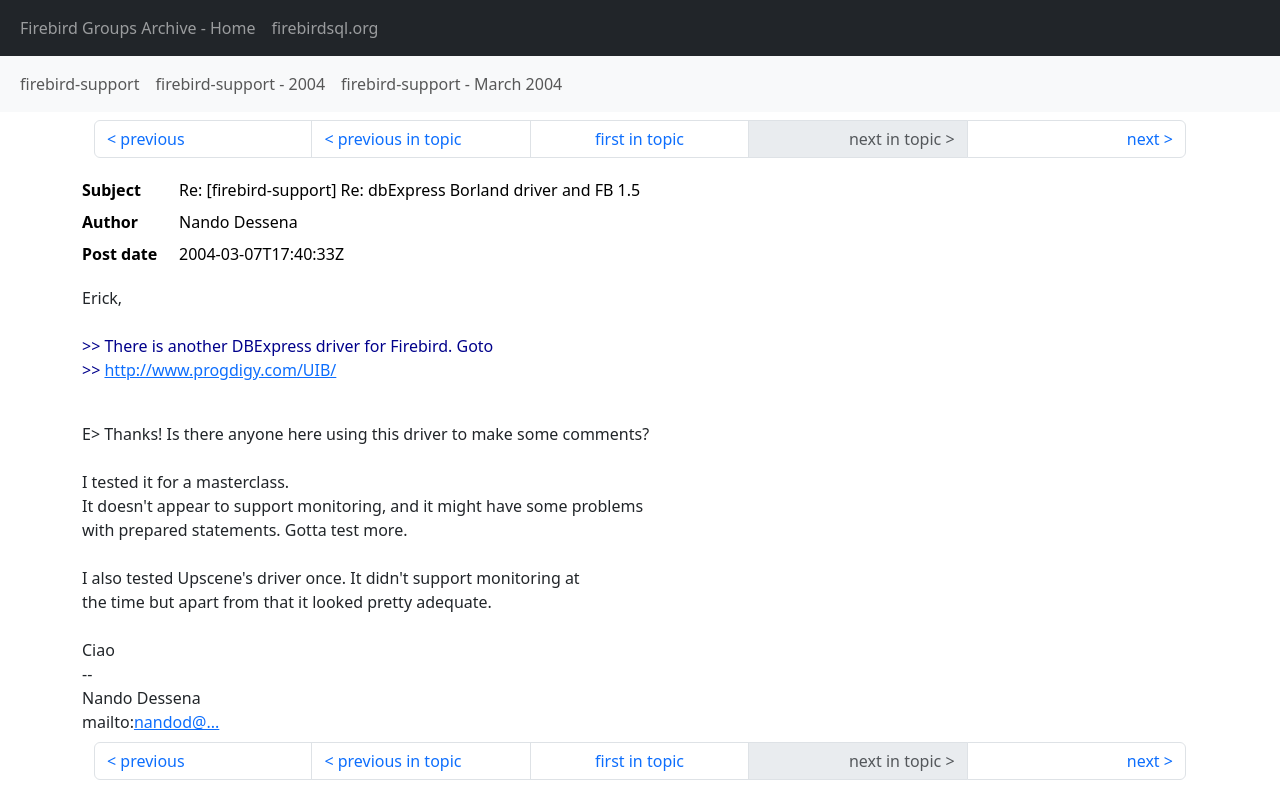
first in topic (639, 139)
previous (152, 139)
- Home (138, 28)
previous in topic (400, 139)
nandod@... (176, 722)
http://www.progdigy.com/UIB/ (220, 370)
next (1143, 139)
